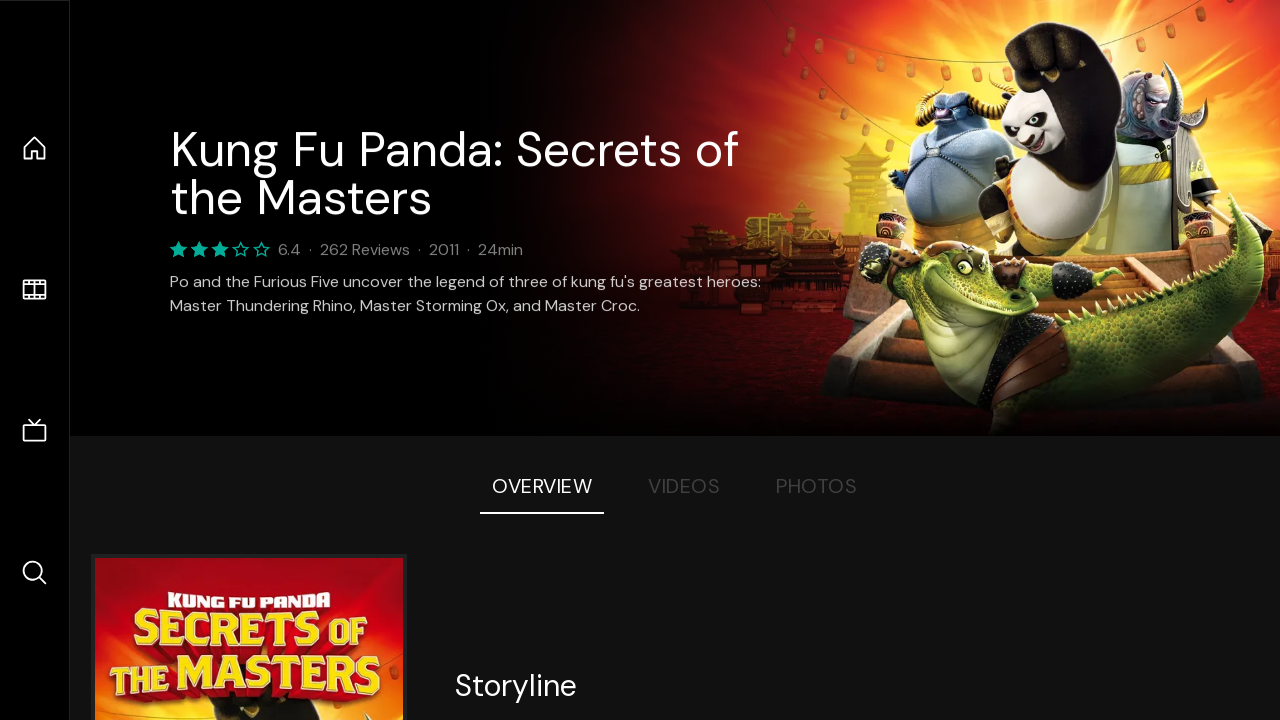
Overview (542, 486)
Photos (816, 486)
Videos (684, 486)
